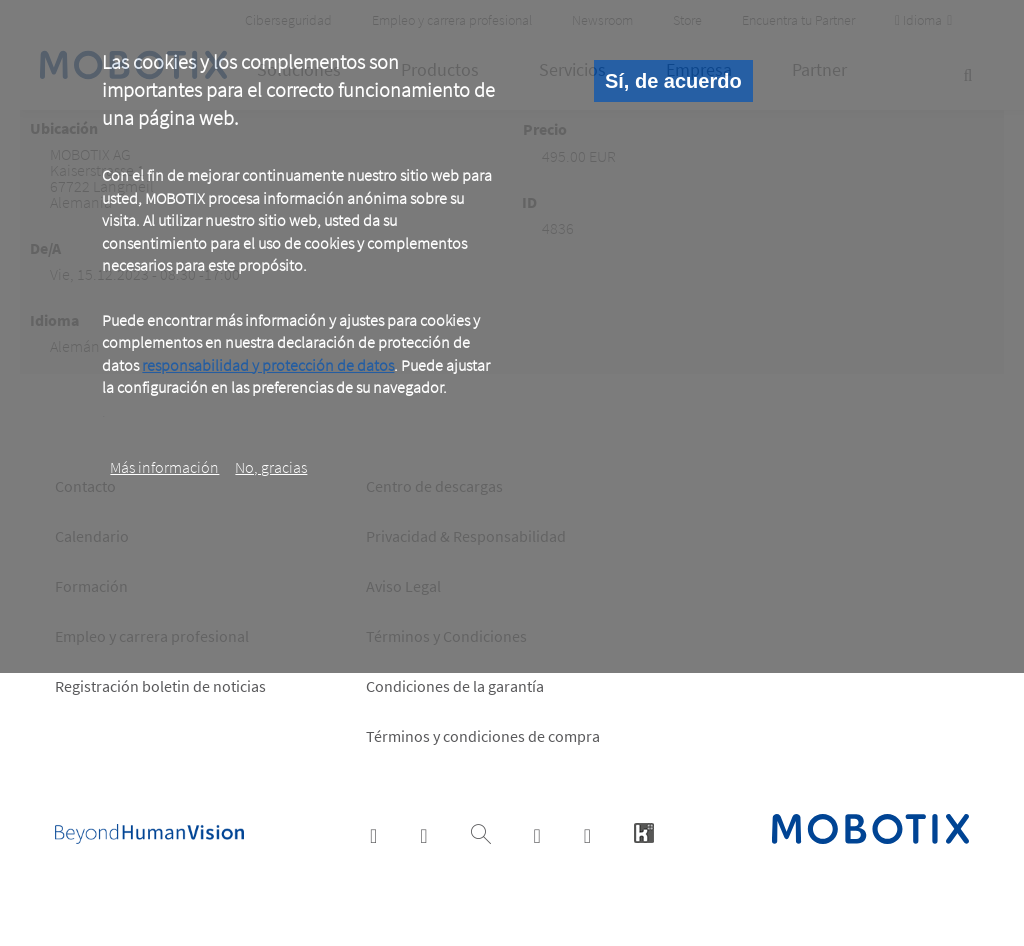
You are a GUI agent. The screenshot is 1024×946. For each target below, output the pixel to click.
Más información (164, 467)
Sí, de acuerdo (673, 81)
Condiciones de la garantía (455, 686)
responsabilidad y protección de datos (268, 365)
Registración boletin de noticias (160, 686)
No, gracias (271, 467)
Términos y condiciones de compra (483, 736)
